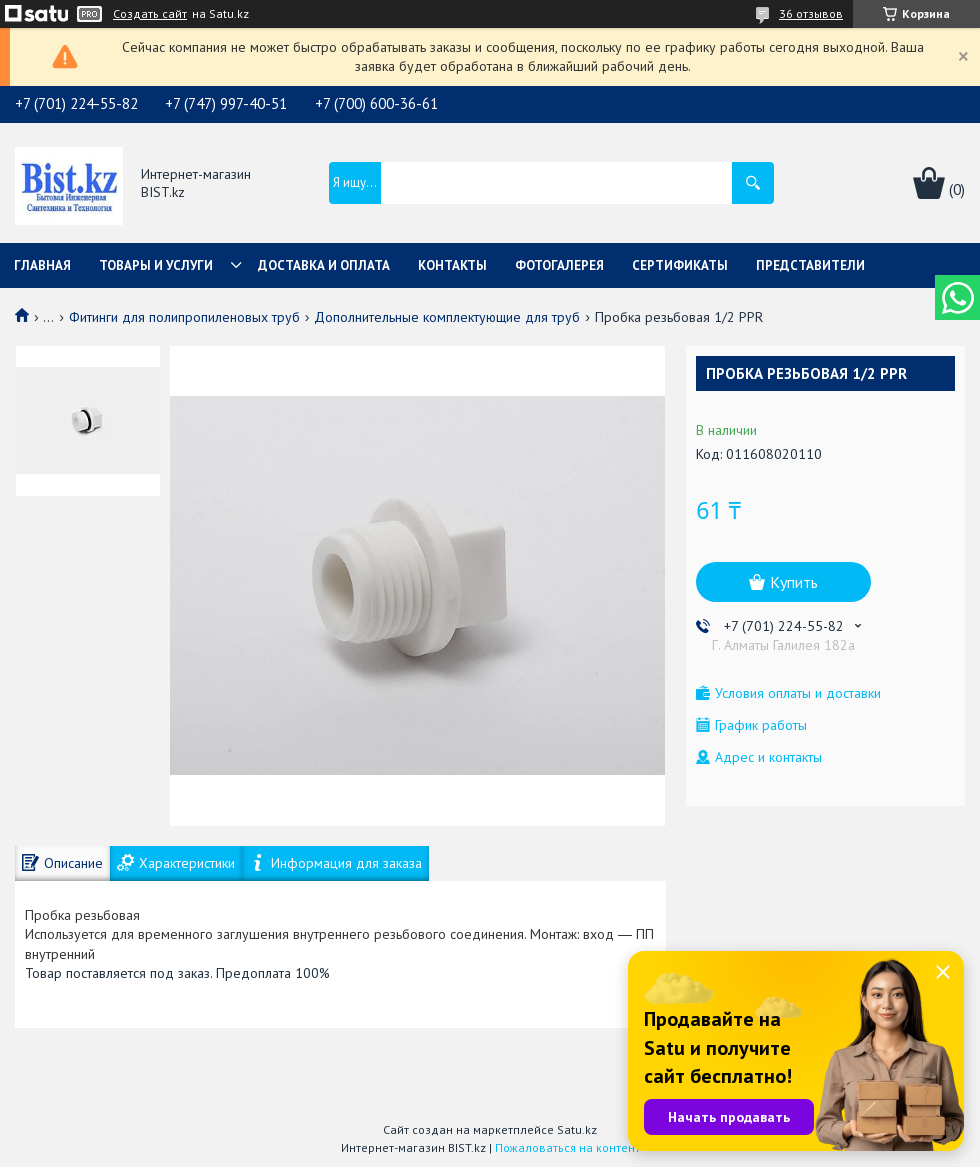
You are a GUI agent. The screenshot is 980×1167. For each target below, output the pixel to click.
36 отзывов (811, 13)
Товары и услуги (156, 265)
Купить (794, 582)
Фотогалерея (559, 265)
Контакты (452, 265)
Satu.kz (577, 1129)
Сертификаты (680, 265)
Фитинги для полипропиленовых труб (184, 317)
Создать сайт (150, 14)
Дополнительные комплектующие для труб (447, 317)
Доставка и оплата (324, 265)
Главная (42, 265)
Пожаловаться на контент (567, 1147)
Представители (810, 265)
